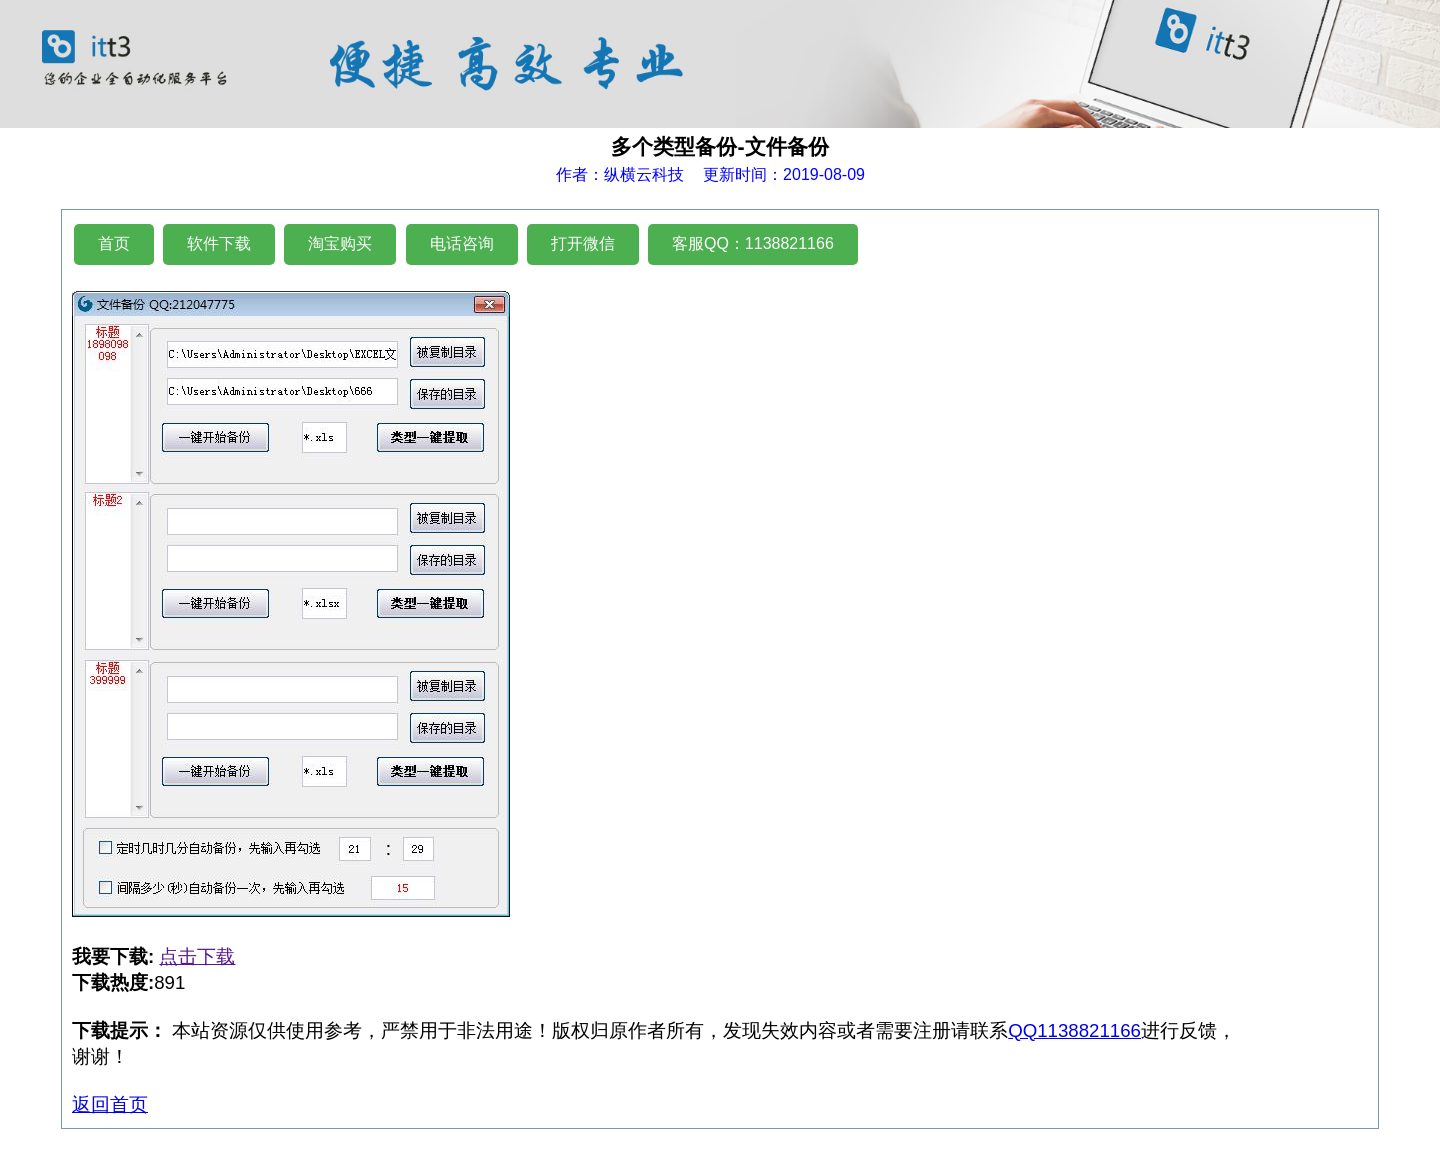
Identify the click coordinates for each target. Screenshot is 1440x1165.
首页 (114, 243)
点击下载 (197, 956)
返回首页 (110, 1104)
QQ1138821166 (1074, 1030)
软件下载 (219, 243)
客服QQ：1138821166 (753, 243)
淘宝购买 (340, 243)
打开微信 (583, 243)
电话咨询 (462, 243)
